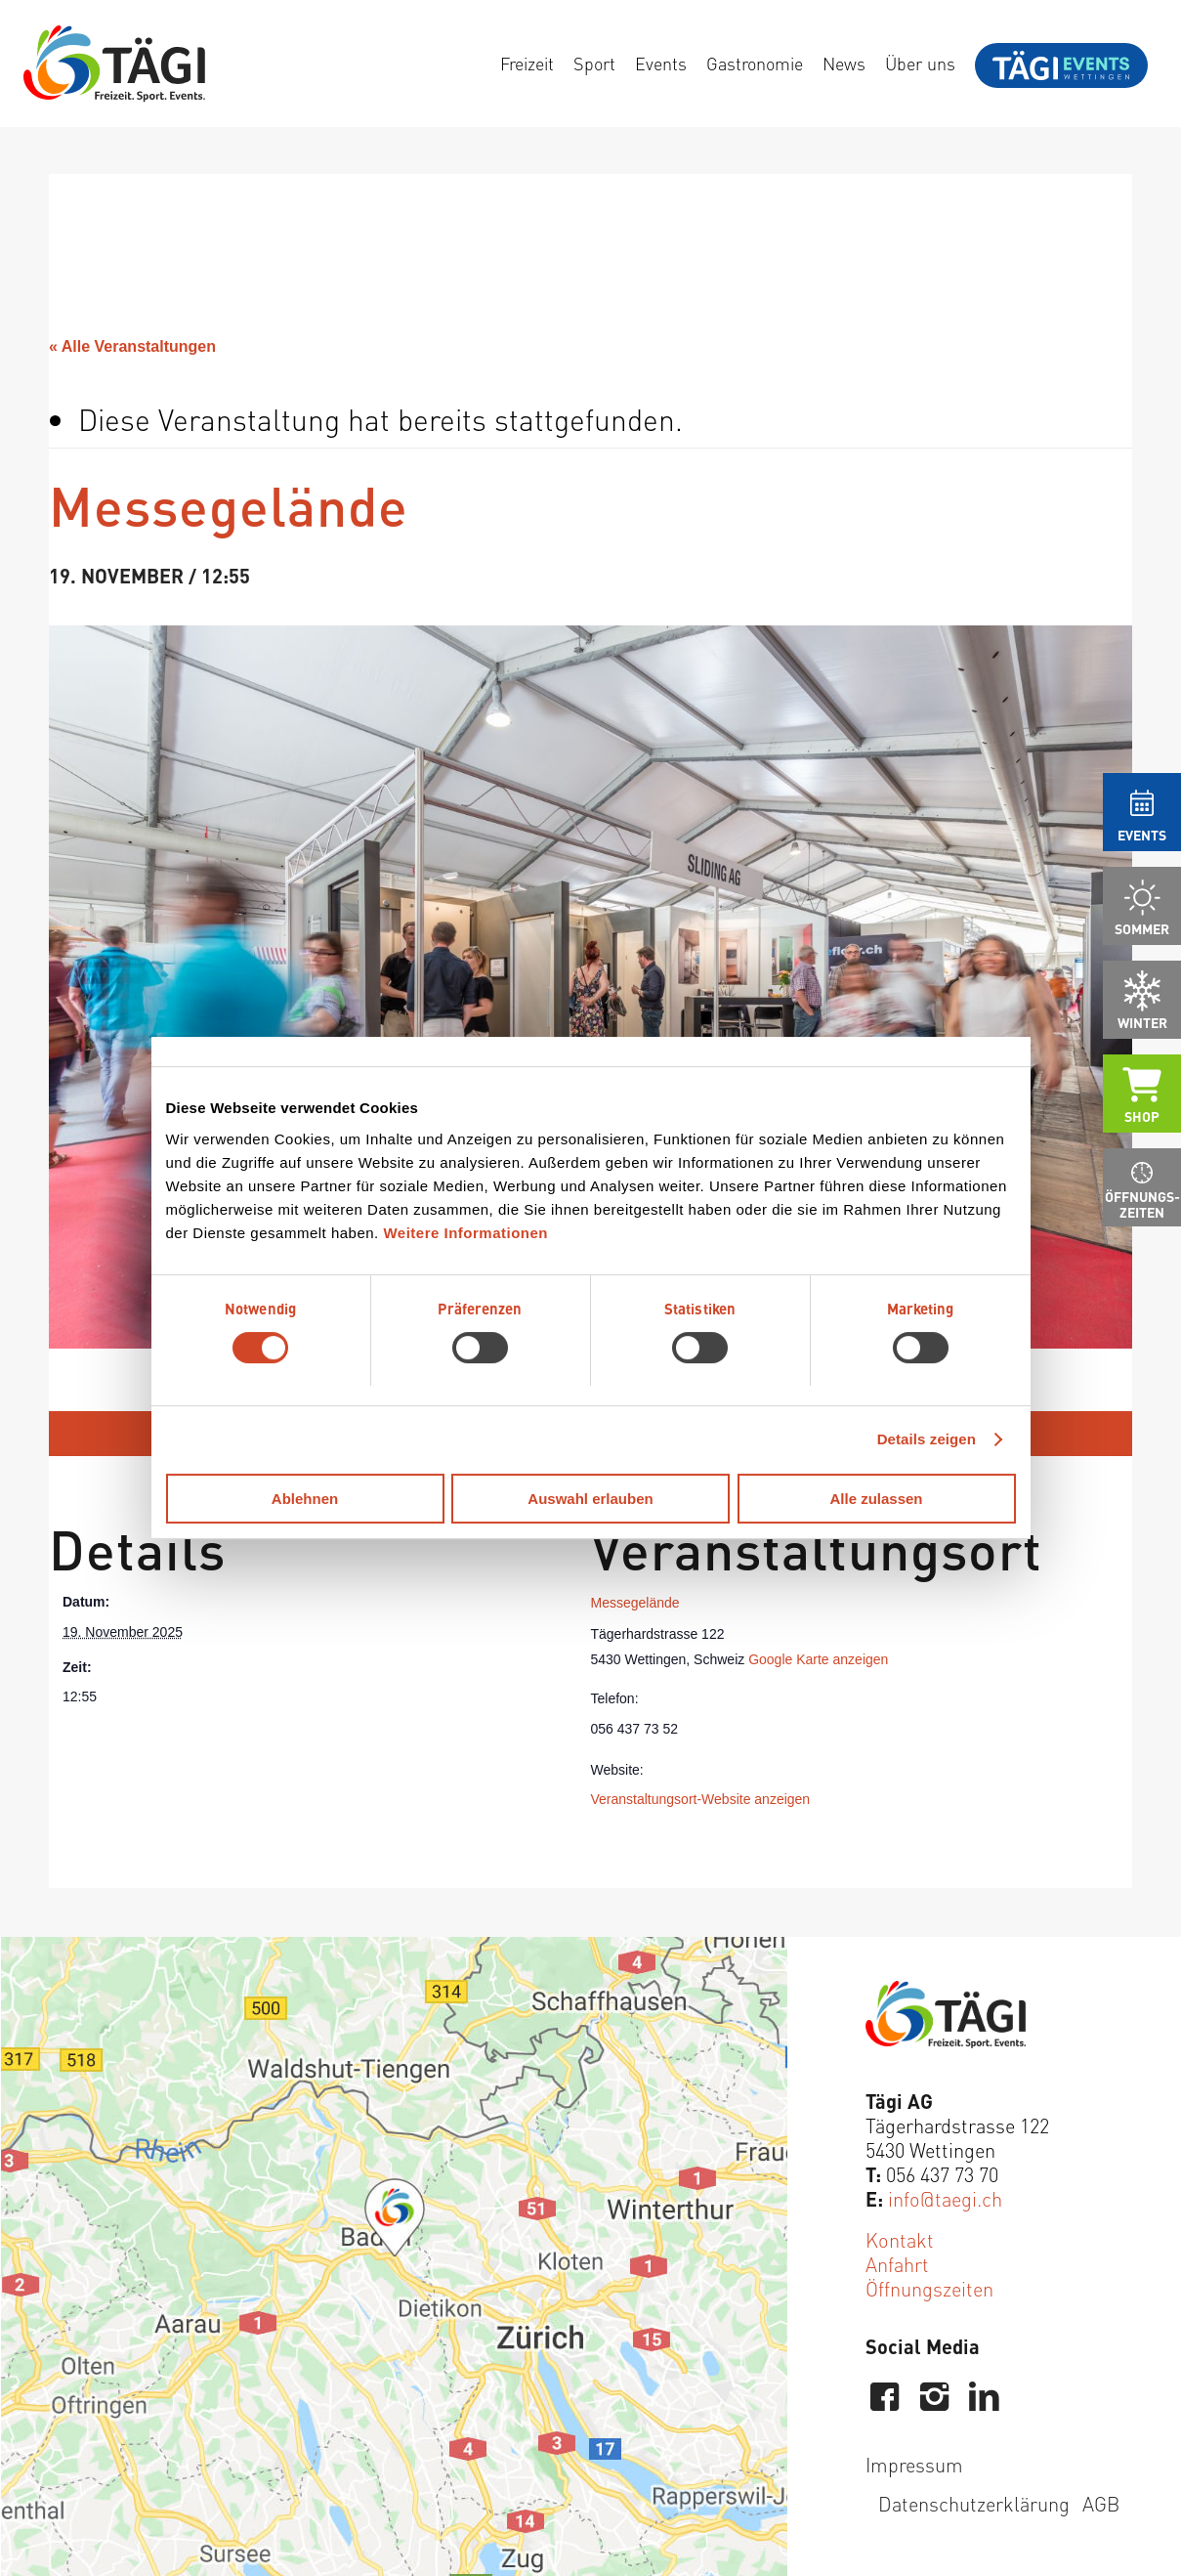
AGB (1100, 2503)
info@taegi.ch (945, 2198)
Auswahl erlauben (590, 1498)
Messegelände (635, 1602)
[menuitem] (527, 63)
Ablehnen (305, 1498)
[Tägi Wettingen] (114, 63)
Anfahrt (897, 2264)
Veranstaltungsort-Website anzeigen (701, 1799)
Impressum (914, 2464)
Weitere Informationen (465, 1232)
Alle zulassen (875, 1498)
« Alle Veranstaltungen (132, 346)
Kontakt (899, 2239)
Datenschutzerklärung (974, 2503)
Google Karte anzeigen (818, 1659)
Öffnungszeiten (929, 2288)
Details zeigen (926, 1439)
